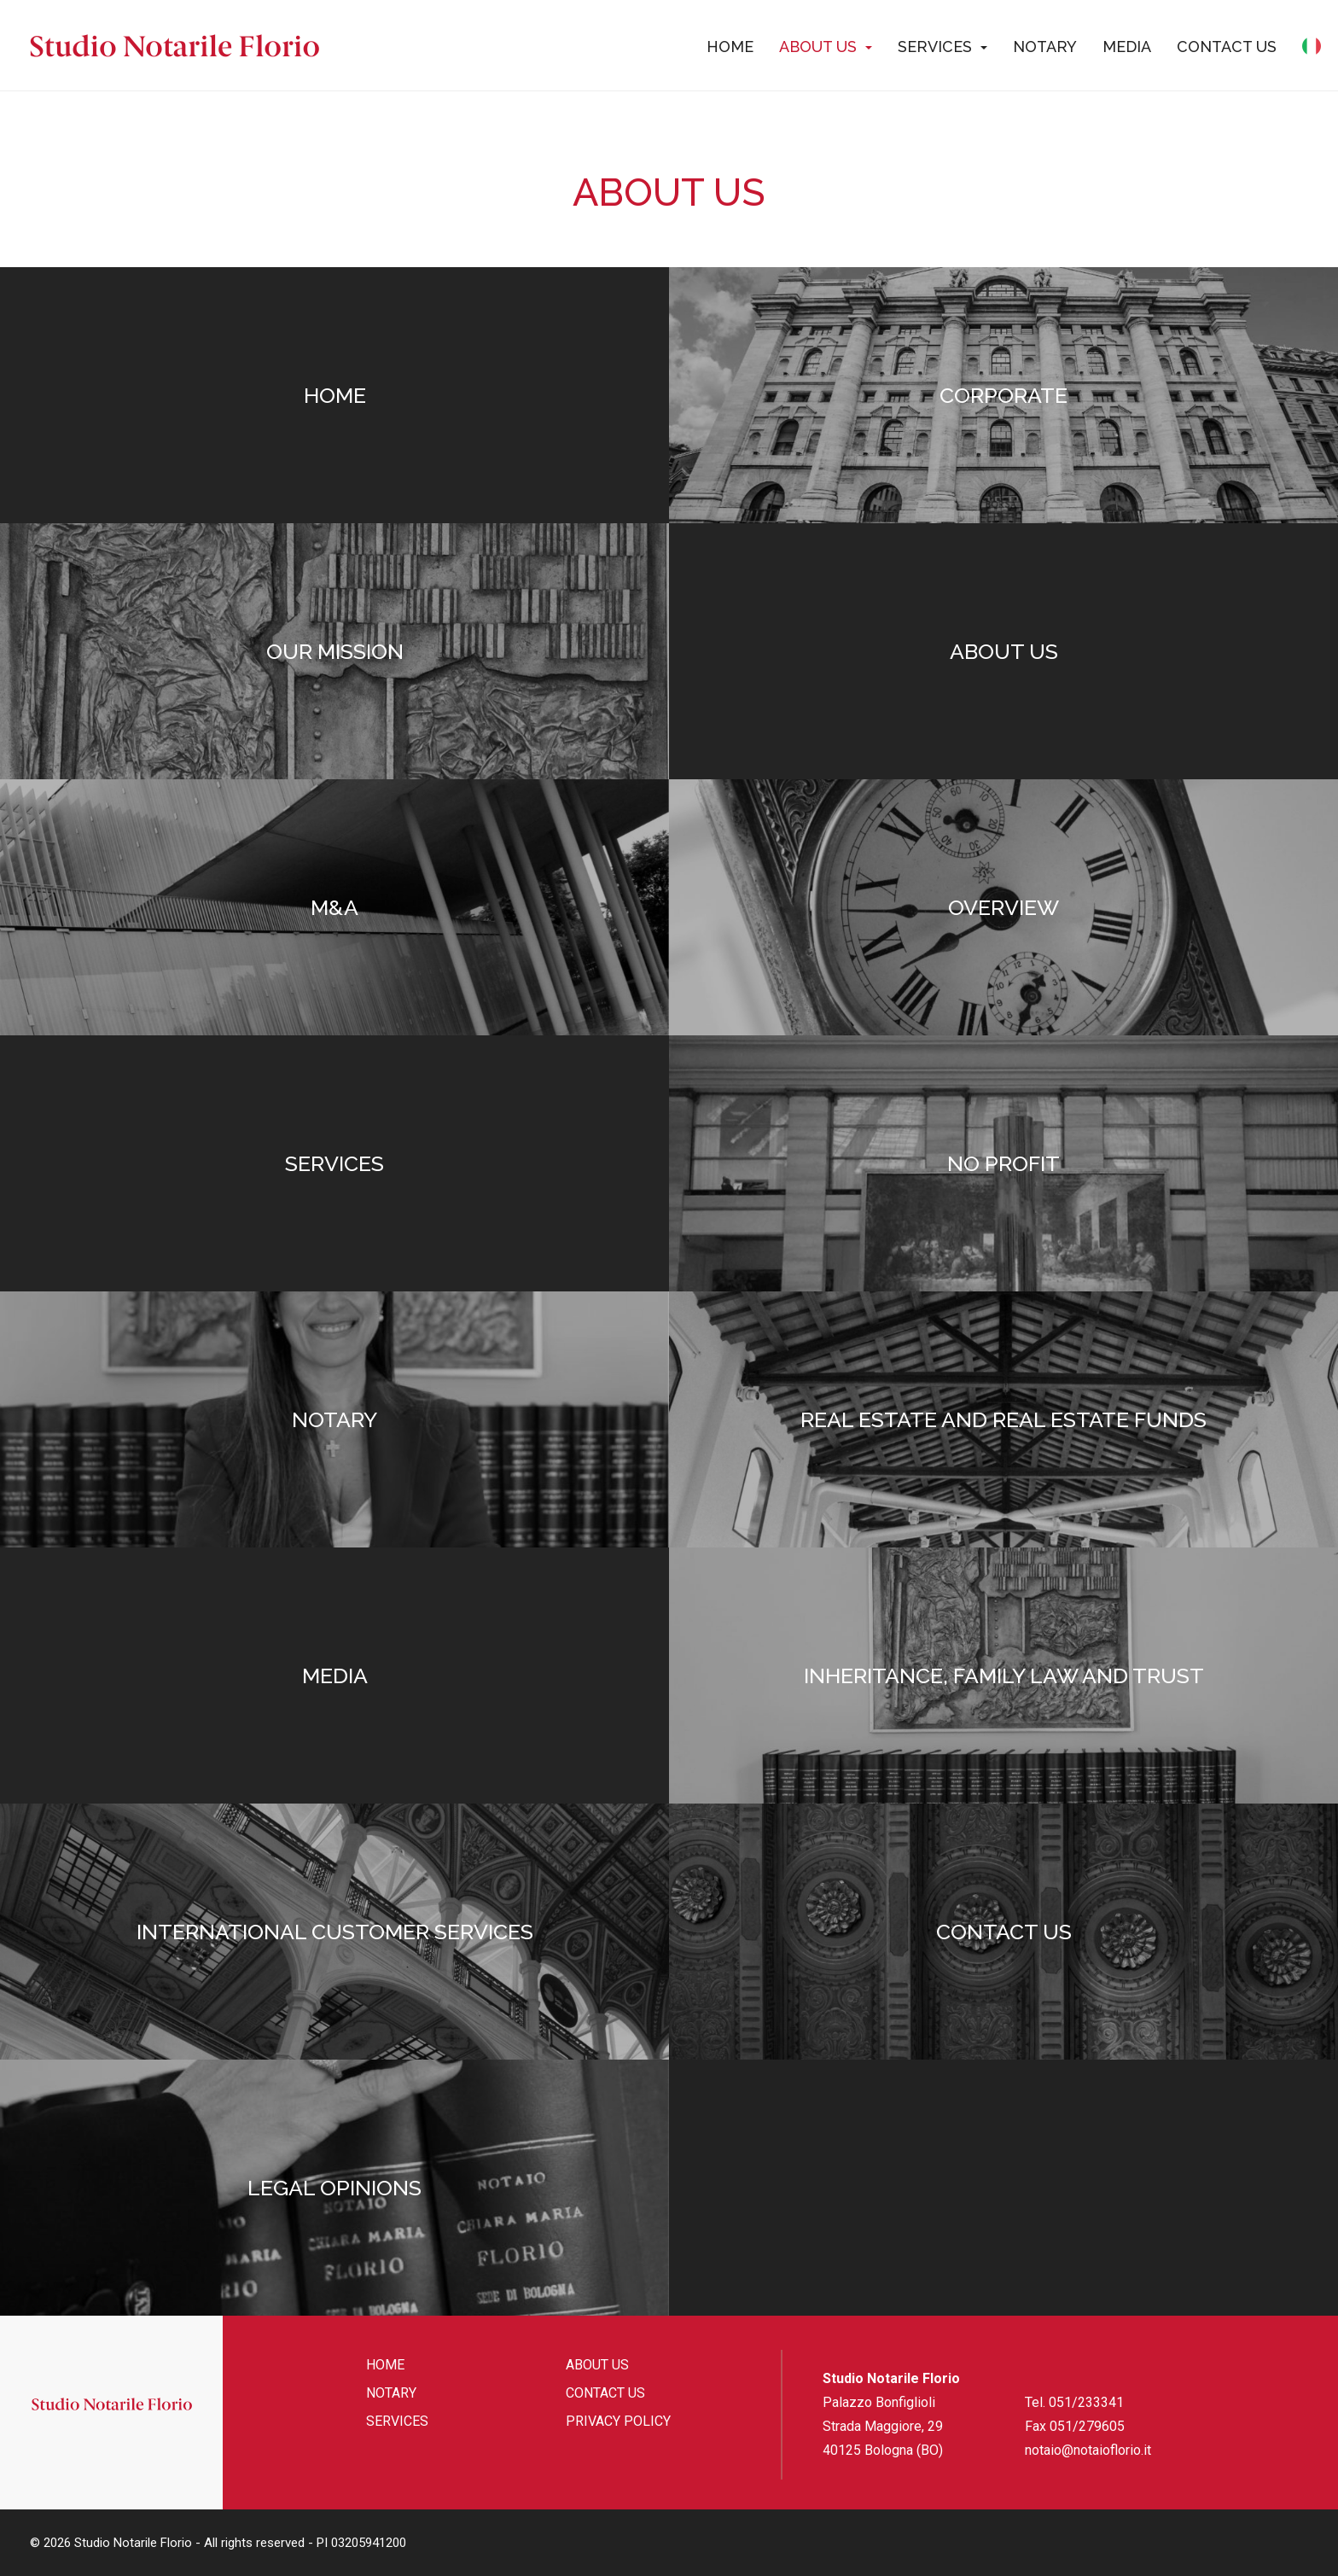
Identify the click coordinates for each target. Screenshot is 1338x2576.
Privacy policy (618, 2421)
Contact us (1227, 46)
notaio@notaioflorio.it (1088, 2450)
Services (942, 46)
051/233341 (1086, 2402)
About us (825, 46)
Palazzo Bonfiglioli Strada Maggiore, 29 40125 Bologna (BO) (883, 2426)
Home (730, 46)
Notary (1045, 46)
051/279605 (1087, 2426)
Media (1126, 46)
